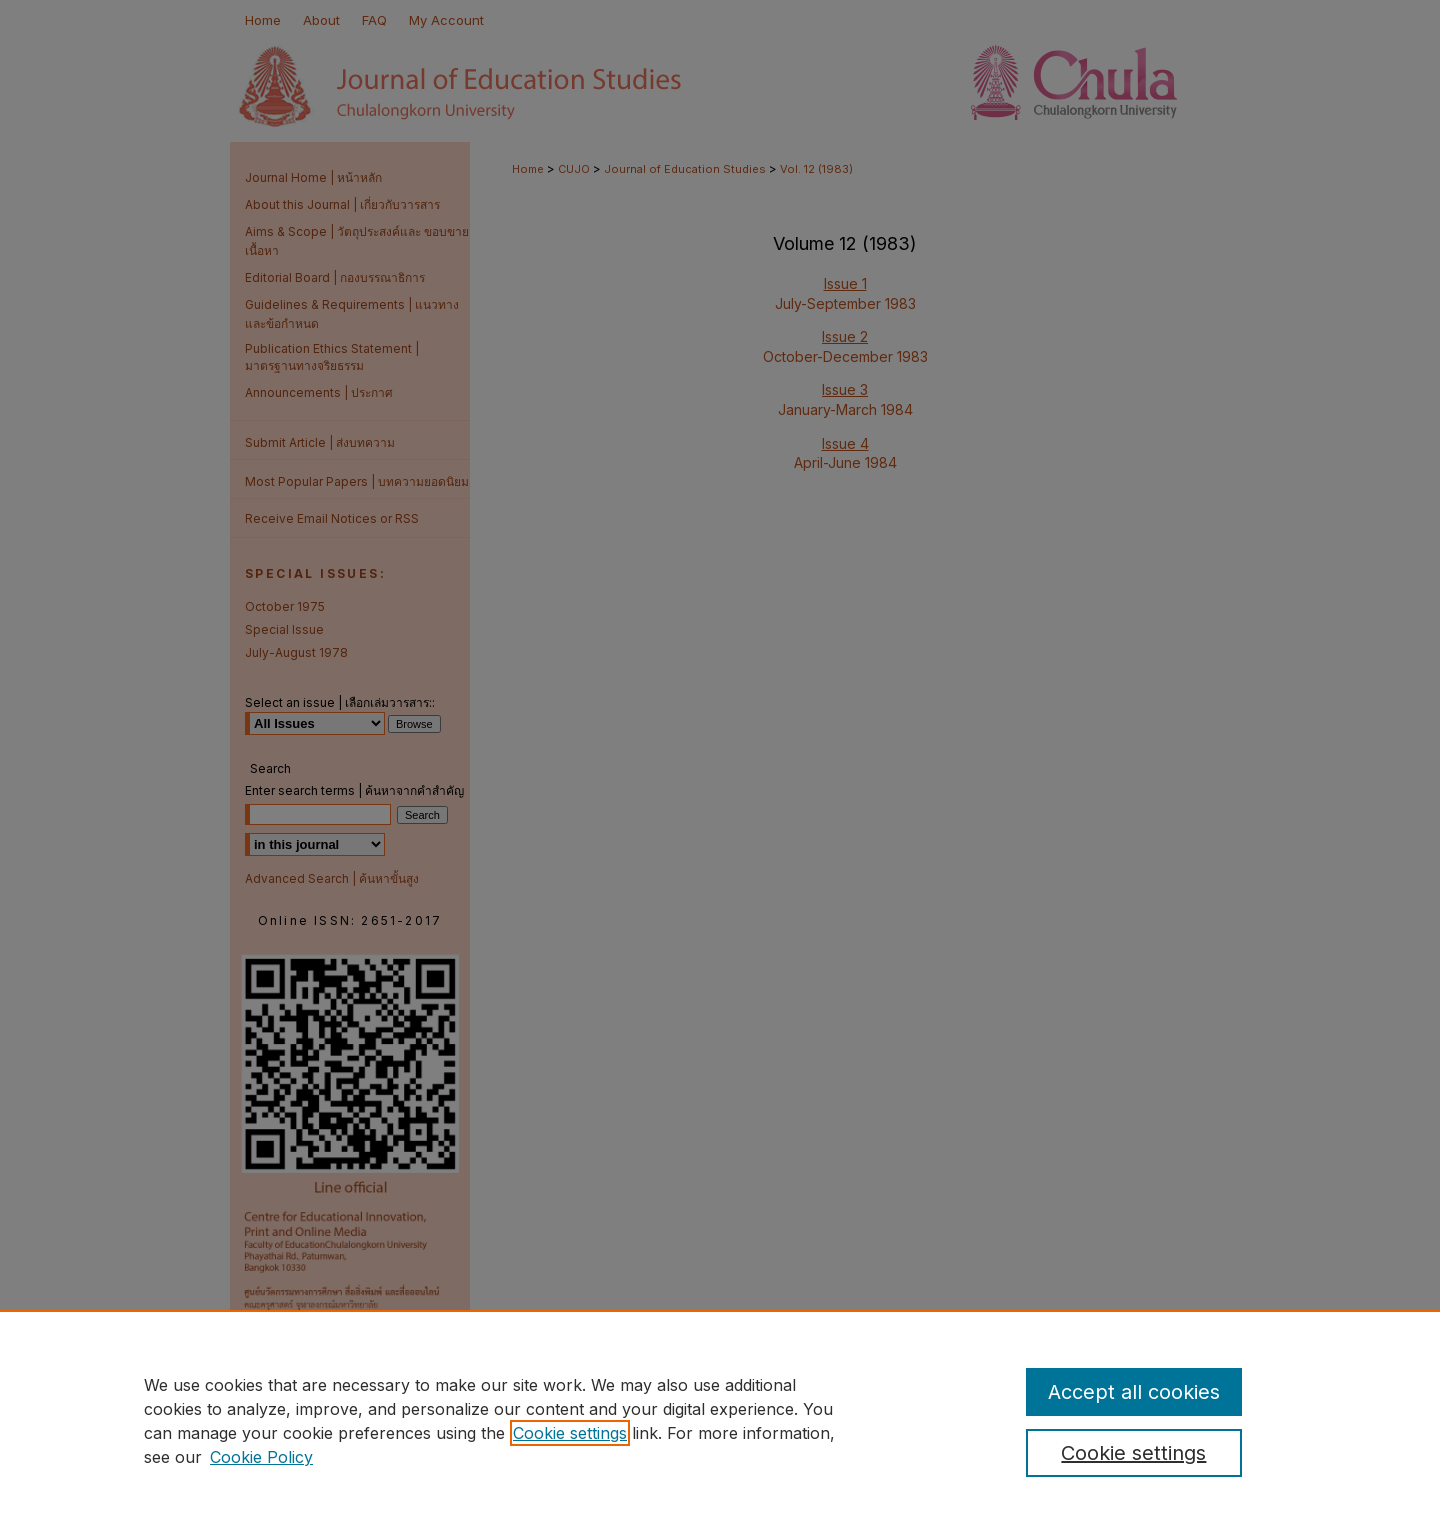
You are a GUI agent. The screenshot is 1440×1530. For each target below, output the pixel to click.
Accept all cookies (1134, 1392)
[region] (720, 1420)
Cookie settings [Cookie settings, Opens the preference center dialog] (1133, 1453)
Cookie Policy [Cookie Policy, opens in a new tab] (261, 1457)
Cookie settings (570, 1433)
